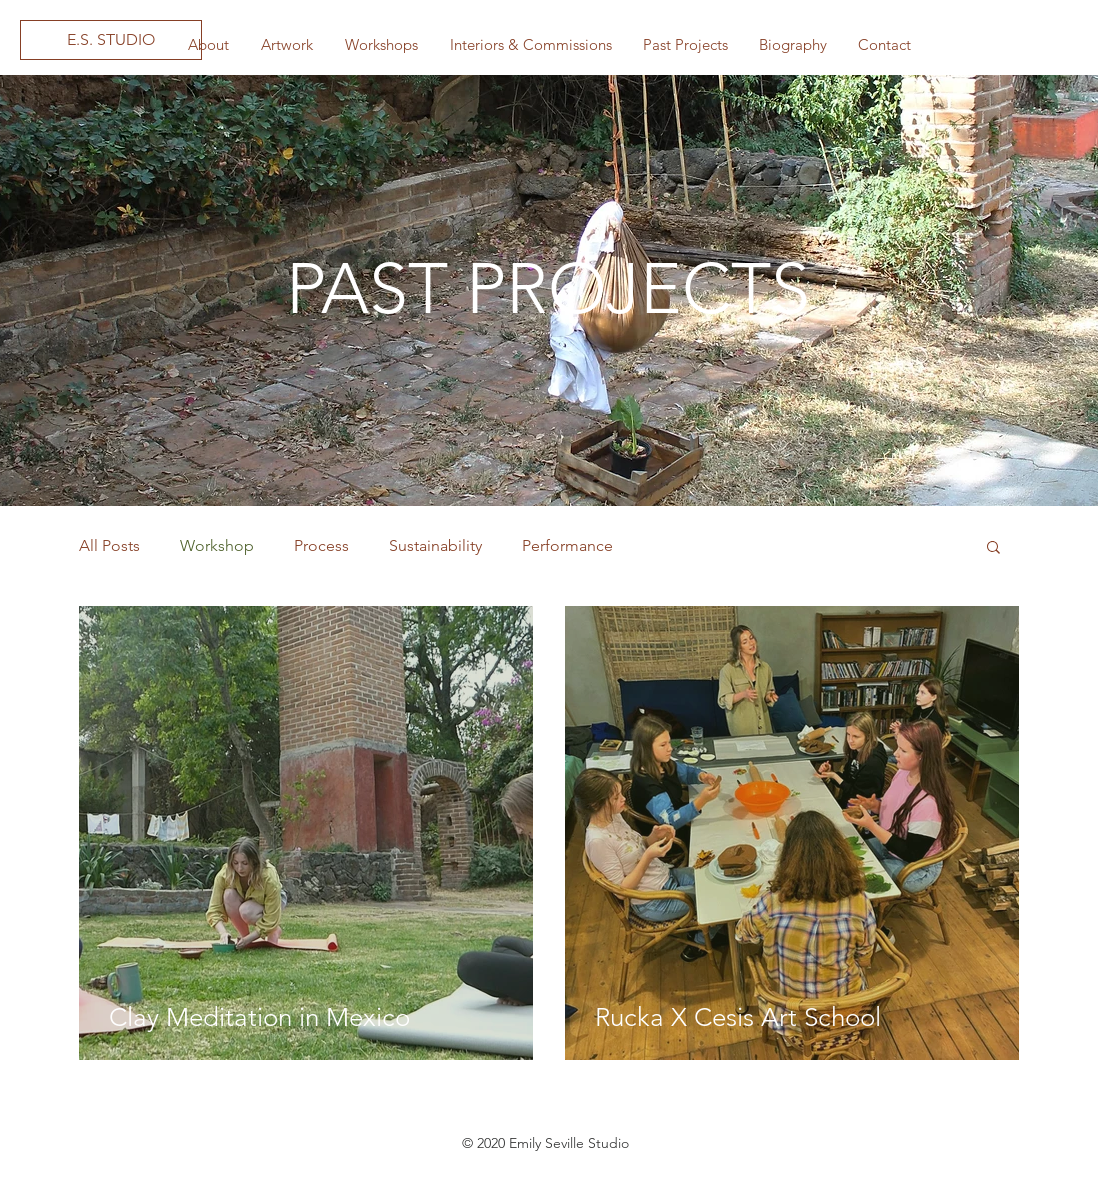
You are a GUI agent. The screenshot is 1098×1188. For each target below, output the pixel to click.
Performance (567, 545)
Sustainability (435, 545)
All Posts (109, 545)
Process (321, 545)
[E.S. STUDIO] (111, 40)
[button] (286, 45)
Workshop (217, 545)
